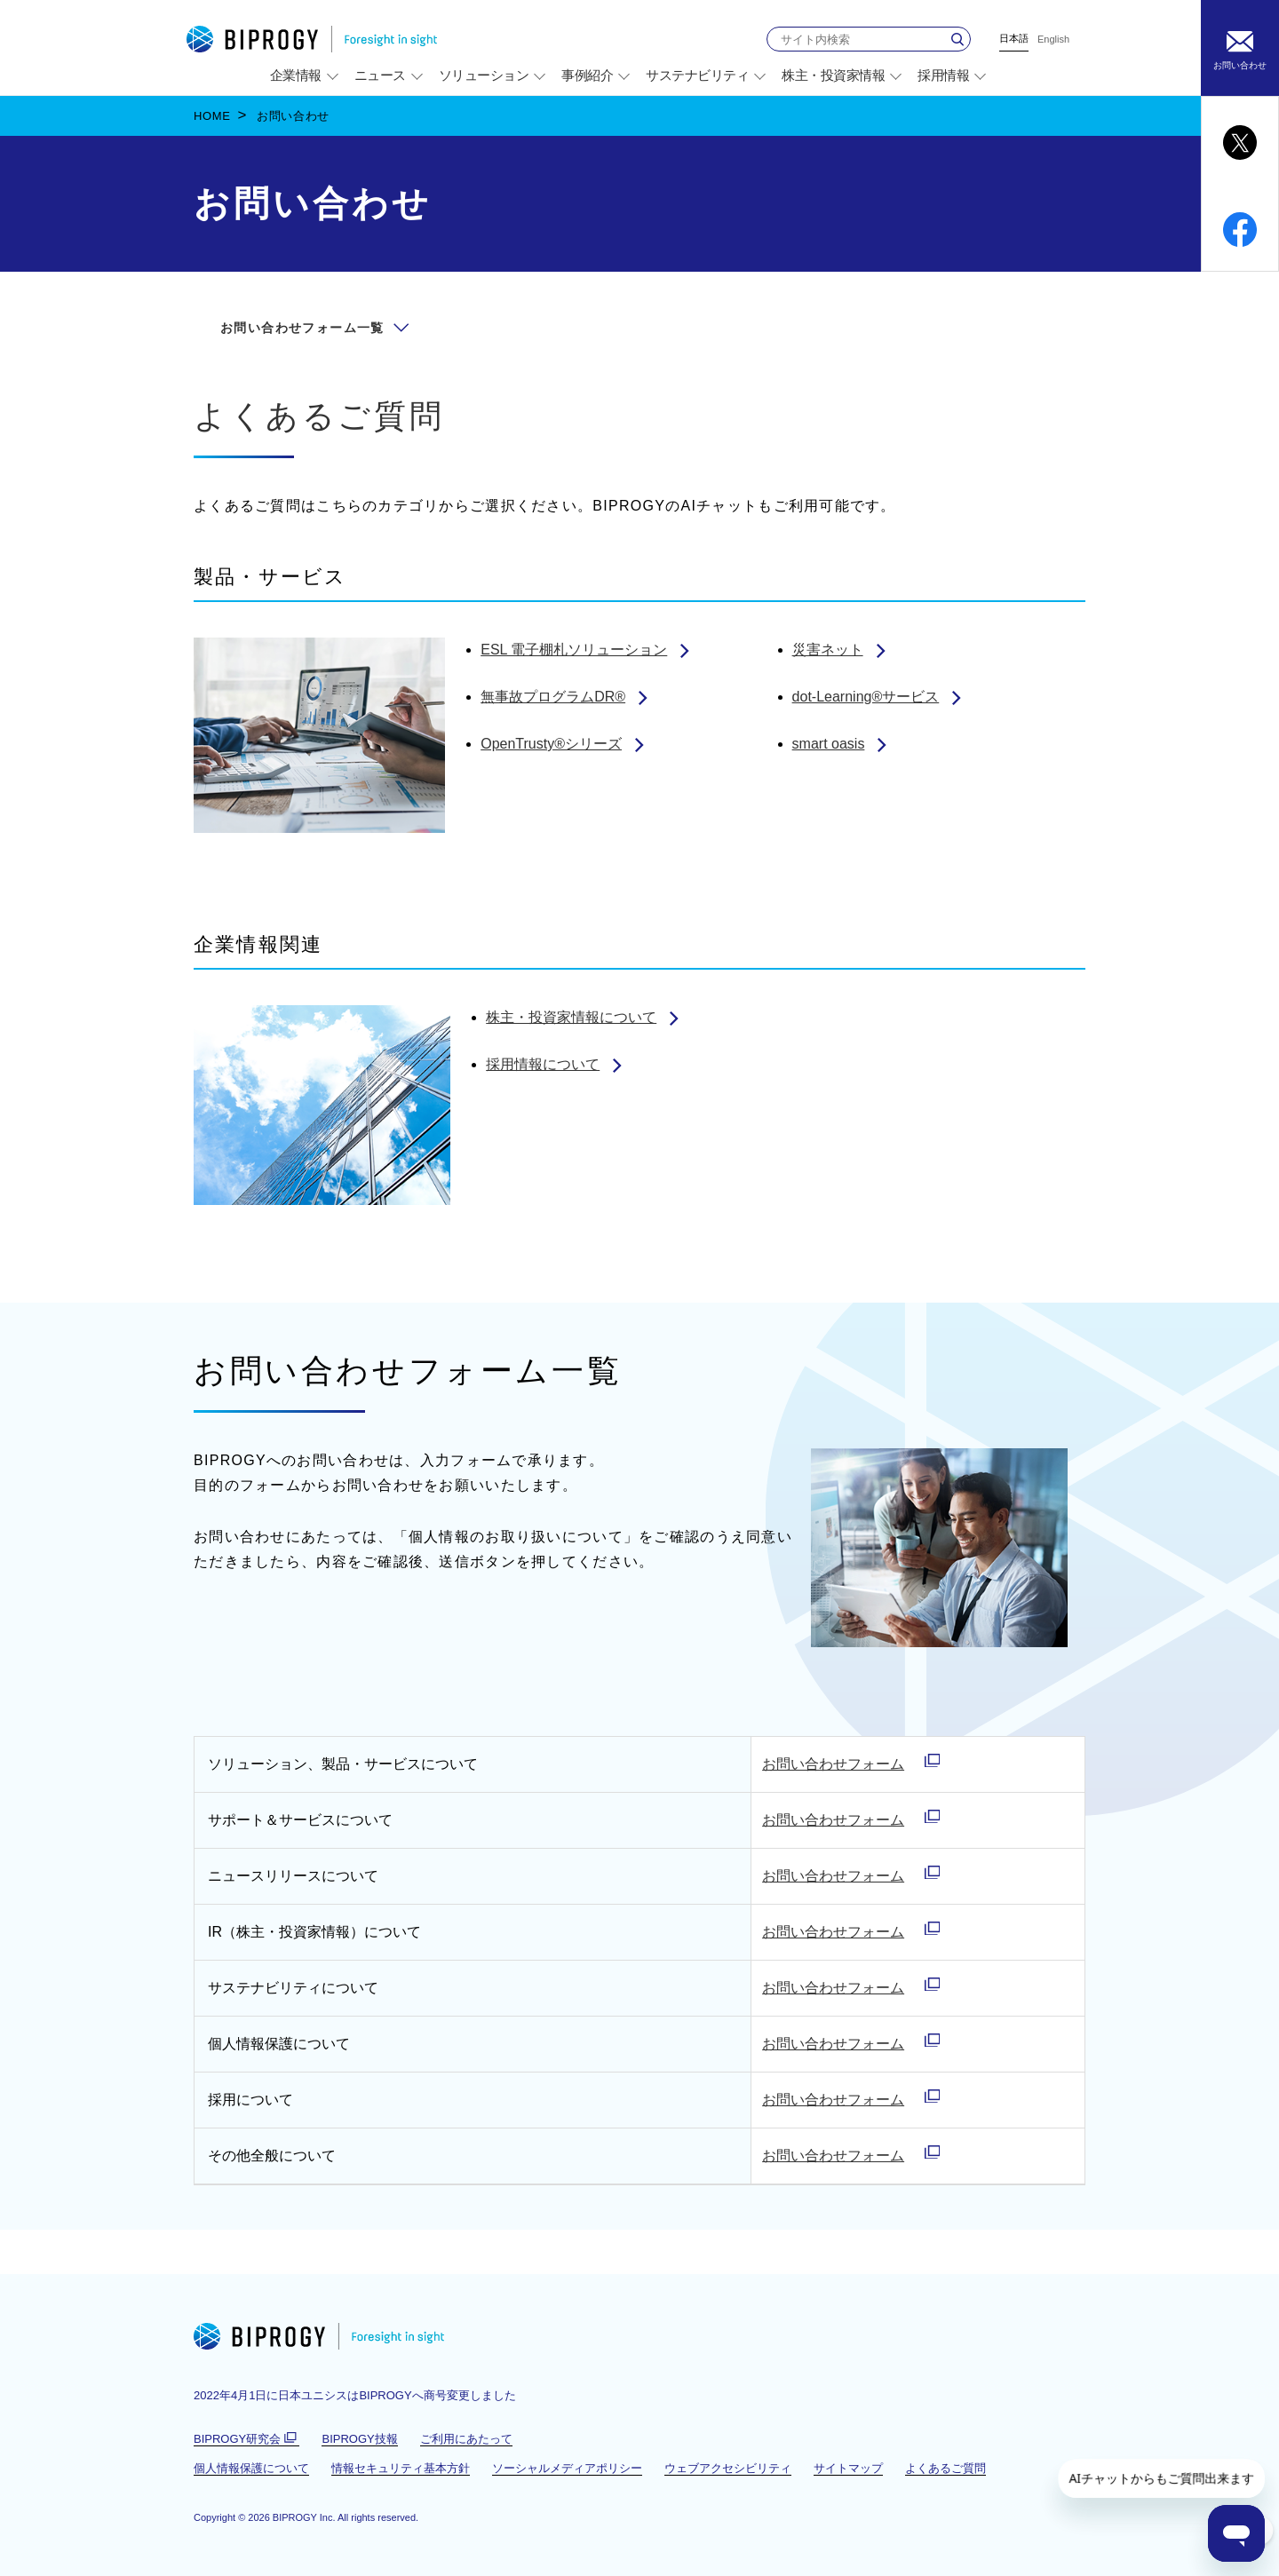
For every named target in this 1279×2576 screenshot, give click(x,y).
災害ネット (827, 649)
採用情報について (543, 1064)
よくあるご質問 (319, 416)
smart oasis (828, 743)
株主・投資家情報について (571, 1017)
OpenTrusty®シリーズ (551, 743)
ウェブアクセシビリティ (727, 2468)
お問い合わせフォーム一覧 (302, 328)
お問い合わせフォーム (833, 1763)
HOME (212, 116)
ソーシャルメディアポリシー (567, 2468)
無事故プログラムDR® (553, 696)
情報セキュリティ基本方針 (400, 2468)
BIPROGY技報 (359, 2438)
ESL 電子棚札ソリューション (574, 649)
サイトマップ (848, 2468)
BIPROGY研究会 (246, 2439)
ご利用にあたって (466, 2438)
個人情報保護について (251, 2468)
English (1053, 39)
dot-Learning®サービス (866, 696)
